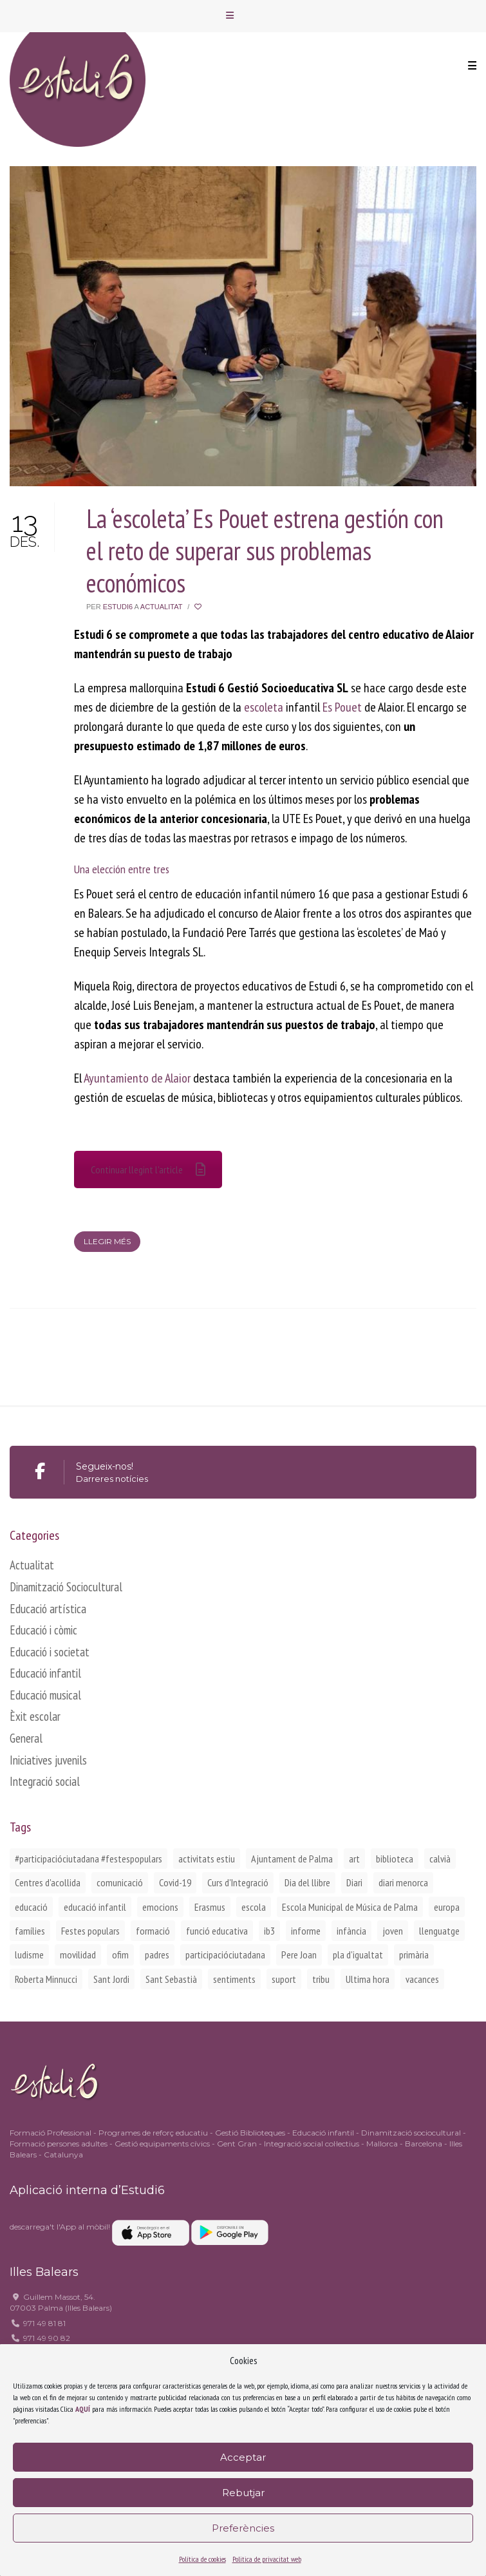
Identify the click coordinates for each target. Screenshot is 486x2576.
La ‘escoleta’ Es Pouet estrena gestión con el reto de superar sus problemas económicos (265, 551)
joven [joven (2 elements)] (392, 1930)
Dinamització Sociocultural (66, 1587)
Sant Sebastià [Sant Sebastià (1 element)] (171, 1979)
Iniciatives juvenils (48, 1760)
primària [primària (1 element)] (414, 1954)
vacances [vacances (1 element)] (422, 1979)
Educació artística (48, 1608)
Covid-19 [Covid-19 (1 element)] (175, 1882)
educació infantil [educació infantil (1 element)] (95, 1906)
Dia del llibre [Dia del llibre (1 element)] (307, 1882)
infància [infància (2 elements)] (351, 1930)
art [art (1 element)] (354, 1858)
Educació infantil (45, 1673)
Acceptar (243, 2457)
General (26, 1738)
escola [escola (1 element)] (253, 1906)
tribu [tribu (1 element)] (321, 1979)
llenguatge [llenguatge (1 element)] (439, 1930)
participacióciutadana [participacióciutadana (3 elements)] (225, 1954)
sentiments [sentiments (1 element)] (234, 1979)
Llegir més (107, 1241)
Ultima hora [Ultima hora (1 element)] (367, 1979)
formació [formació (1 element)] (153, 1930)
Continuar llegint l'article (148, 1169)
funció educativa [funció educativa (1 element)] (217, 1930)
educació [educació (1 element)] (31, 1906)
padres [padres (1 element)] (157, 1954)
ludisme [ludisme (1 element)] (29, 1954)
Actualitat (161, 607)
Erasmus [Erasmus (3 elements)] (209, 1906)
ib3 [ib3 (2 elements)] (269, 1930)
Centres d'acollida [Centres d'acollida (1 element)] (47, 1882)
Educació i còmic (43, 1630)
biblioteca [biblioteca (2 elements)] (394, 1858)
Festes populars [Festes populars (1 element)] (90, 1930)
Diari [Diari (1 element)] (354, 1882)
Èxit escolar (35, 1716)
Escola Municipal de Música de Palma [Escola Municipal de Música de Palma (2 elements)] (350, 1906)
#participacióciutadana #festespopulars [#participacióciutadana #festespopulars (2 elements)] (88, 1858)
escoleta (263, 707)
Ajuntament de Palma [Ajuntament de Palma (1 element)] (292, 1858)
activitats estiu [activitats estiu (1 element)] (206, 1858)
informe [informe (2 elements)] (306, 1930)
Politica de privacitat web (266, 2559)
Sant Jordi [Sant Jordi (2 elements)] (111, 1979)
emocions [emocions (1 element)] (160, 1906)
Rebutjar (243, 2492)
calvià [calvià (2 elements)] (440, 1858)
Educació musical (45, 1695)
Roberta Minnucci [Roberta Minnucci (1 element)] (46, 1979)
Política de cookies (202, 2559)
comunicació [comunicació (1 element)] (120, 1882)
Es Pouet (342, 707)
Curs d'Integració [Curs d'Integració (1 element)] (237, 1882)
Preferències (243, 2528)
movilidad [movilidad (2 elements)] (78, 1954)
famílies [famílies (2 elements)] (30, 1930)
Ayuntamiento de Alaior (137, 1078)
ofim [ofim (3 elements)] (120, 1954)
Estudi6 (118, 607)
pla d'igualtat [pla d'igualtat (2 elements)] (358, 1954)
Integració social (45, 1781)
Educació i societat (49, 1652)
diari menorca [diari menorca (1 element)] (403, 1882)
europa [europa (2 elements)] (447, 1906)
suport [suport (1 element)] (284, 1979)
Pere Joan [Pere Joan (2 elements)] (299, 1954)
